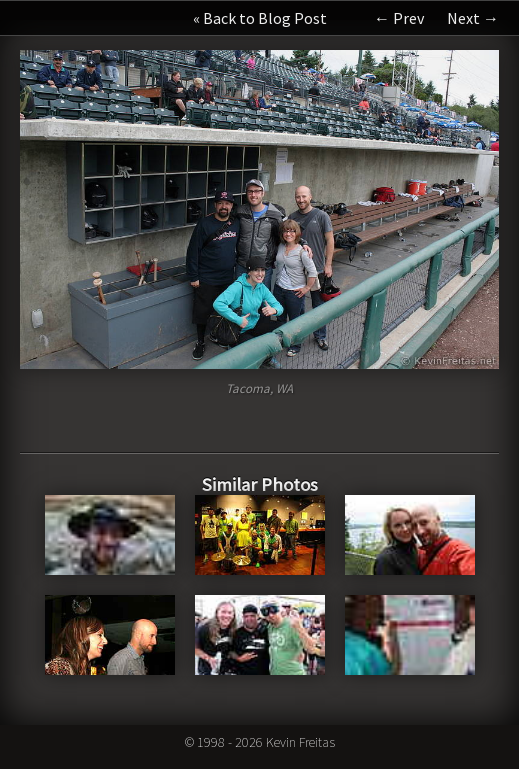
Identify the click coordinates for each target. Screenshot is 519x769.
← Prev (399, 18)
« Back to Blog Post (260, 18)
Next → (473, 18)
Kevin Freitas (300, 742)
